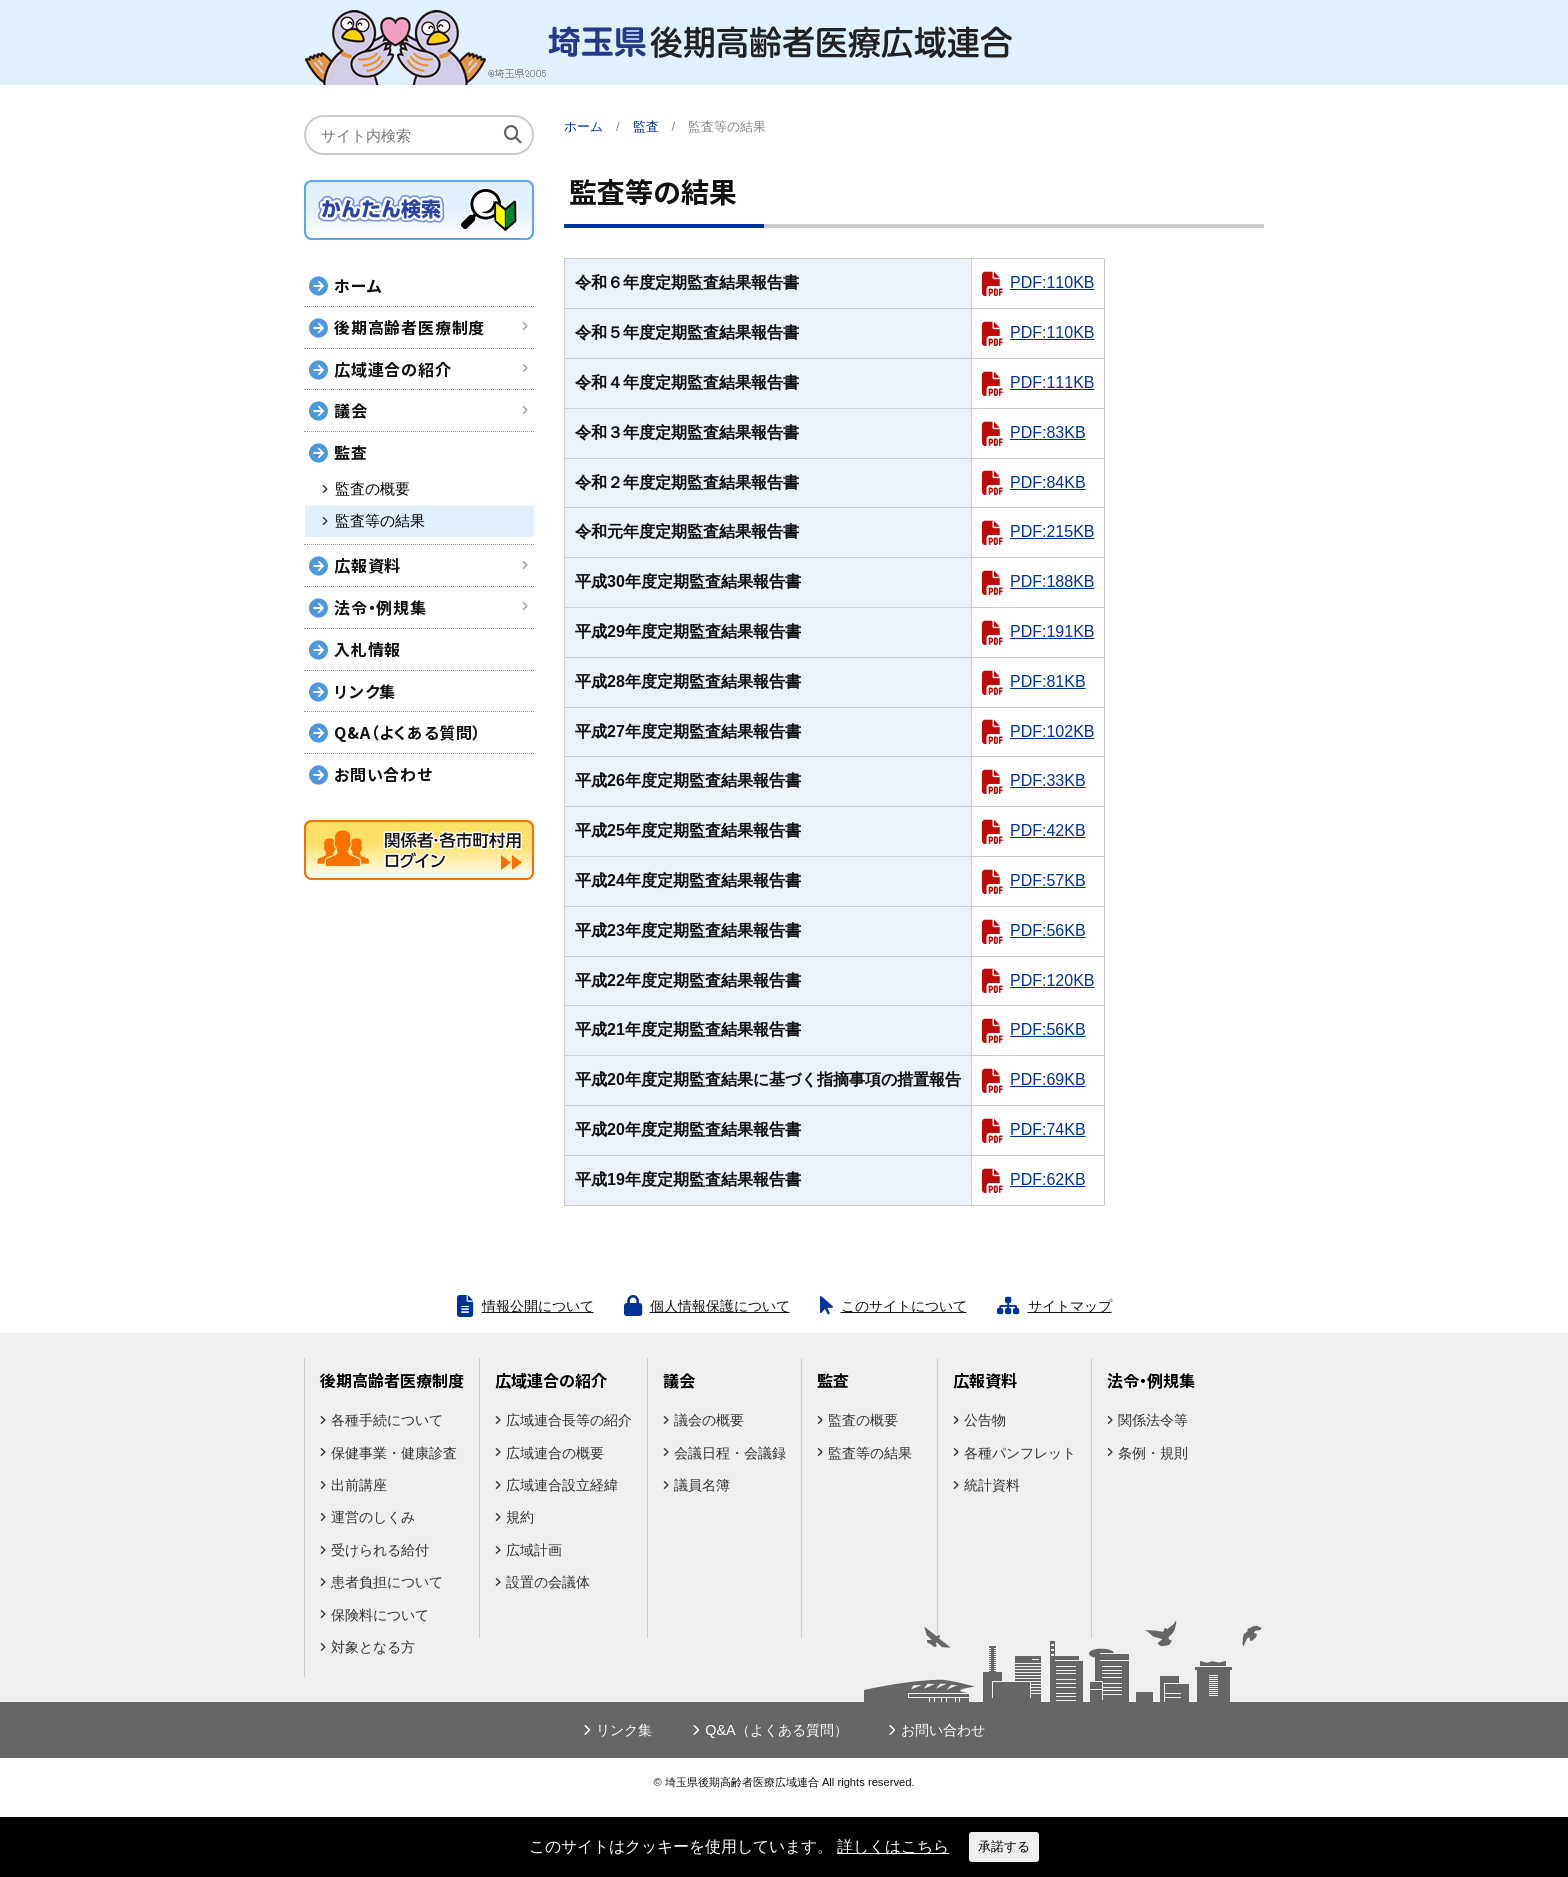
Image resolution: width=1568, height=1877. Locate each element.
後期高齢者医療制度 (409, 327)
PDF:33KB (1048, 780)
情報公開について (538, 1306)
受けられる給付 (380, 1550)
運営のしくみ (373, 1517)
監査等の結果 (380, 521)
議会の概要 (709, 1420)
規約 (520, 1517)
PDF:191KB (1052, 631)
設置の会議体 (548, 1582)
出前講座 (359, 1485)
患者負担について (387, 1582)
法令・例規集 (380, 607)
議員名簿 (702, 1485)
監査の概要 (372, 489)
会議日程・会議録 (730, 1453)
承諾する (1004, 1846)
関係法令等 (1153, 1420)
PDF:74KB (1048, 1129)
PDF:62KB (1048, 1179)
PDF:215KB (1052, 531)
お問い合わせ (383, 774)
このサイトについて (904, 1306)
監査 (351, 452)
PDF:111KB (1052, 382)
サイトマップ (1070, 1306)
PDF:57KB (1048, 880)
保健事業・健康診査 (394, 1453)
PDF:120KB (1052, 980)
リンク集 (365, 691)
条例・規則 (1153, 1453)
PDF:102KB (1052, 731)
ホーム (583, 126)
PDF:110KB (1052, 282)
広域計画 (534, 1550)
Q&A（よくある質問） (408, 732)
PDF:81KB (1048, 681)
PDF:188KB (1052, 581)
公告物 (985, 1420)
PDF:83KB (1048, 432)
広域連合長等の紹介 (569, 1420)
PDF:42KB (1048, 830)
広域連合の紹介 (393, 369)
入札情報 (367, 649)
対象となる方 (373, 1647)
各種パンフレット (1020, 1453)
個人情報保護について (720, 1306)
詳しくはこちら (893, 1846)
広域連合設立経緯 (562, 1485)
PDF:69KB (1048, 1079)
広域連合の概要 (555, 1453)
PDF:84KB (1048, 482)
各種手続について (387, 1420)
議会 (351, 410)
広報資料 (367, 565)
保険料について (380, 1615)
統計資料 (992, 1485)
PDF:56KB (1048, 930)
